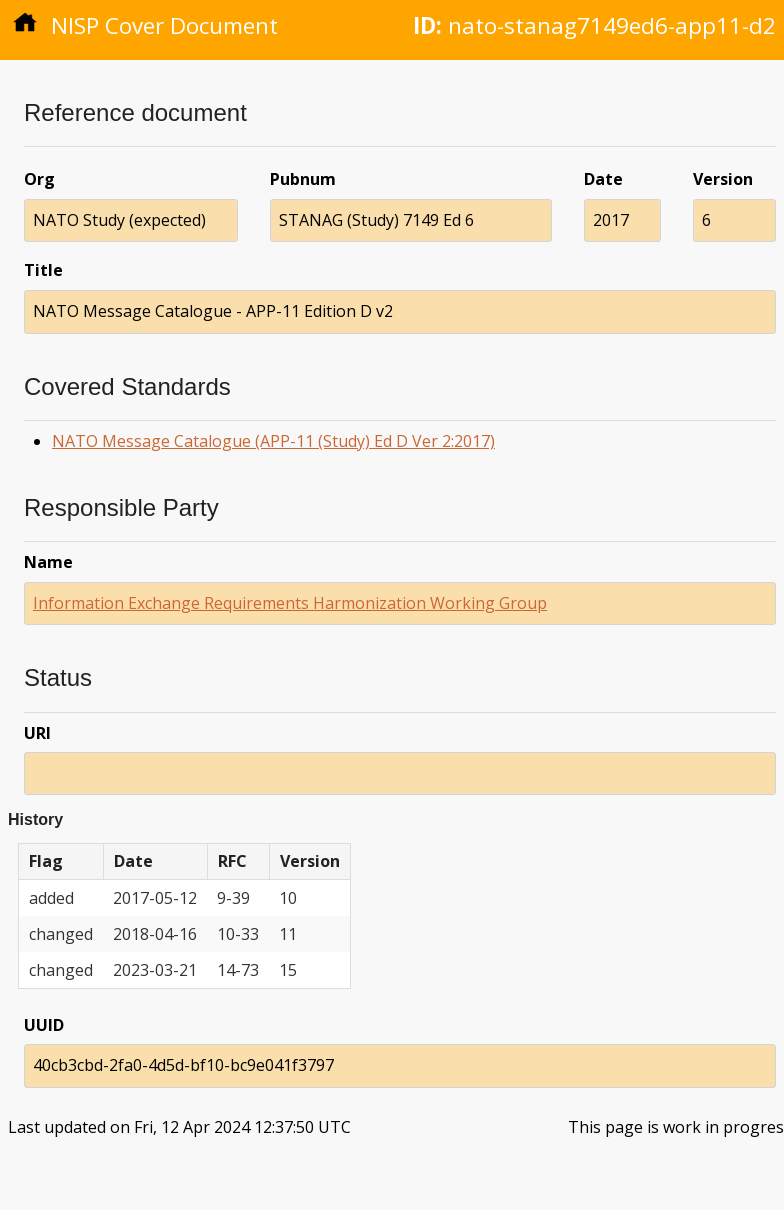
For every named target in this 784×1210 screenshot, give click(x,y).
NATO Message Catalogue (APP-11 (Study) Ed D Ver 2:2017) (273, 441)
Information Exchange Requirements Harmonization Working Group (290, 603)
